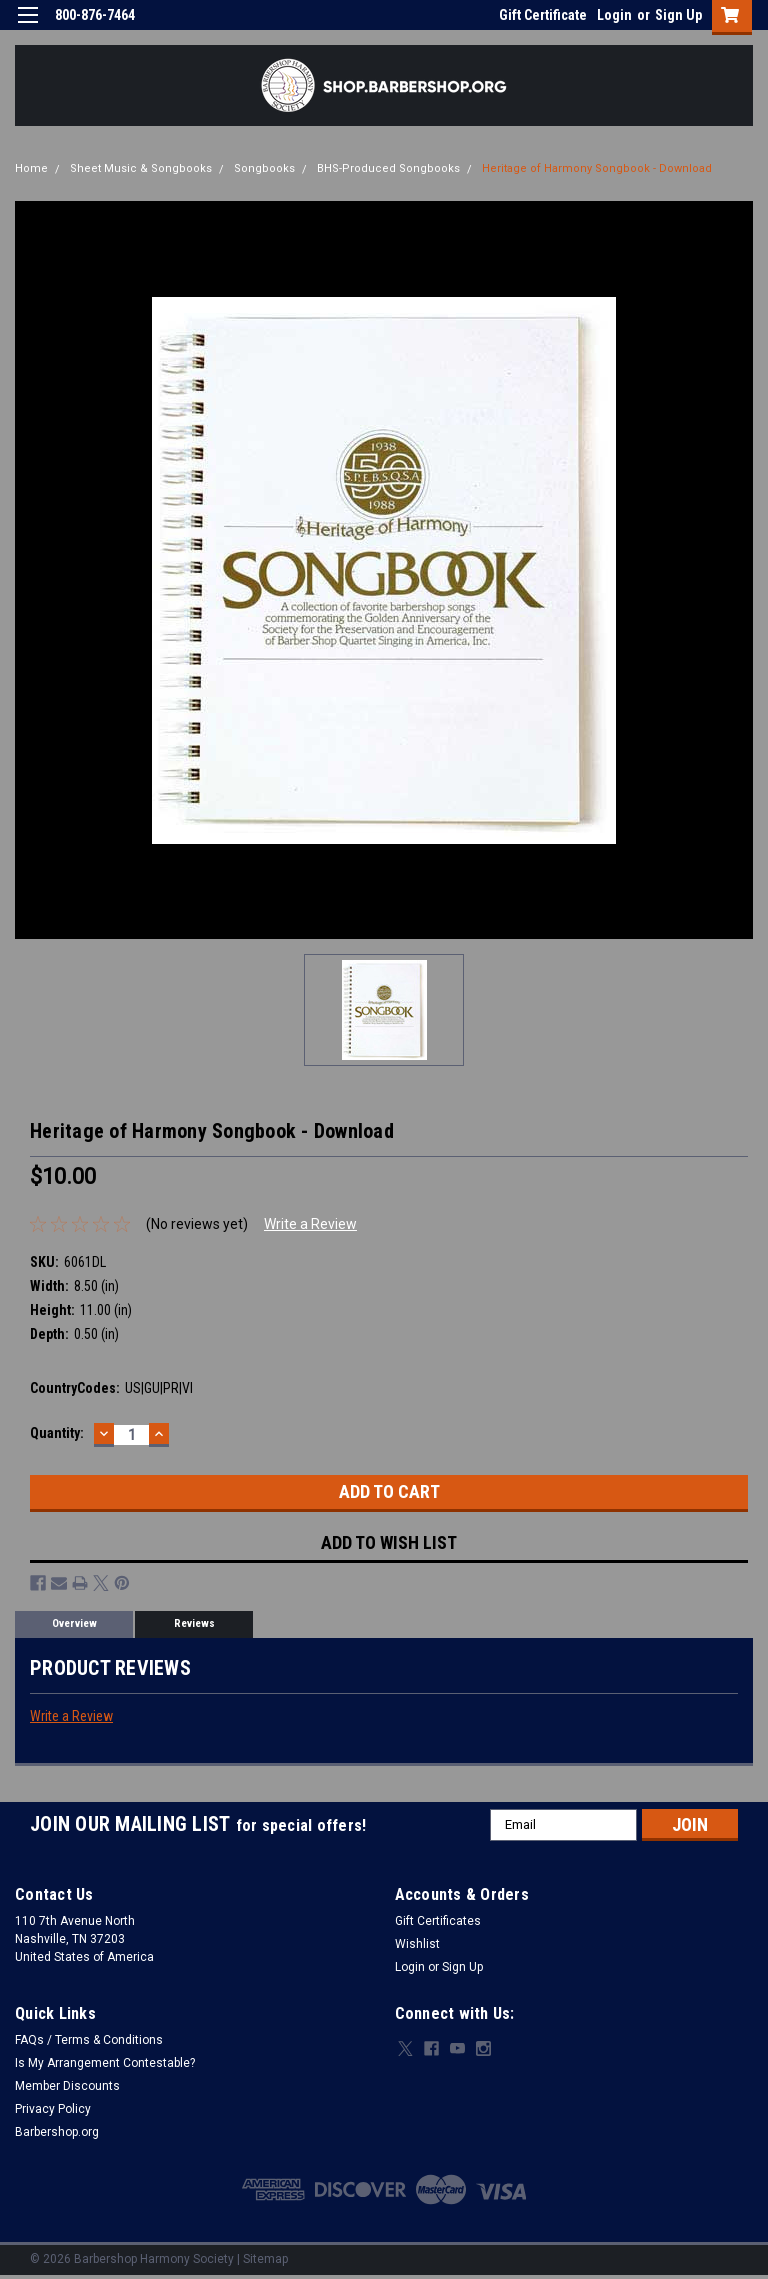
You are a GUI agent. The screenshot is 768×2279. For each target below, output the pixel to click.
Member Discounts (67, 2086)
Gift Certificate (543, 15)
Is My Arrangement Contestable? (105, 2063)
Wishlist (417, 1944)
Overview (74, 1623)
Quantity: (57, 1433)
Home (31, 168)
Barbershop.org (57, 2132)
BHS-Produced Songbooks (388, 168)
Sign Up (678, 15)
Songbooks (264, 168)
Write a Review (310, 1224)
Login (614, 15)
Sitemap (265, 2259)
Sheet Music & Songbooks (141, 168)
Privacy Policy (53, 2109)
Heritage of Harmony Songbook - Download (597, 168)
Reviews (194, 1623)
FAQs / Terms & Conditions (89, 2040)
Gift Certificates (438, 1921)
